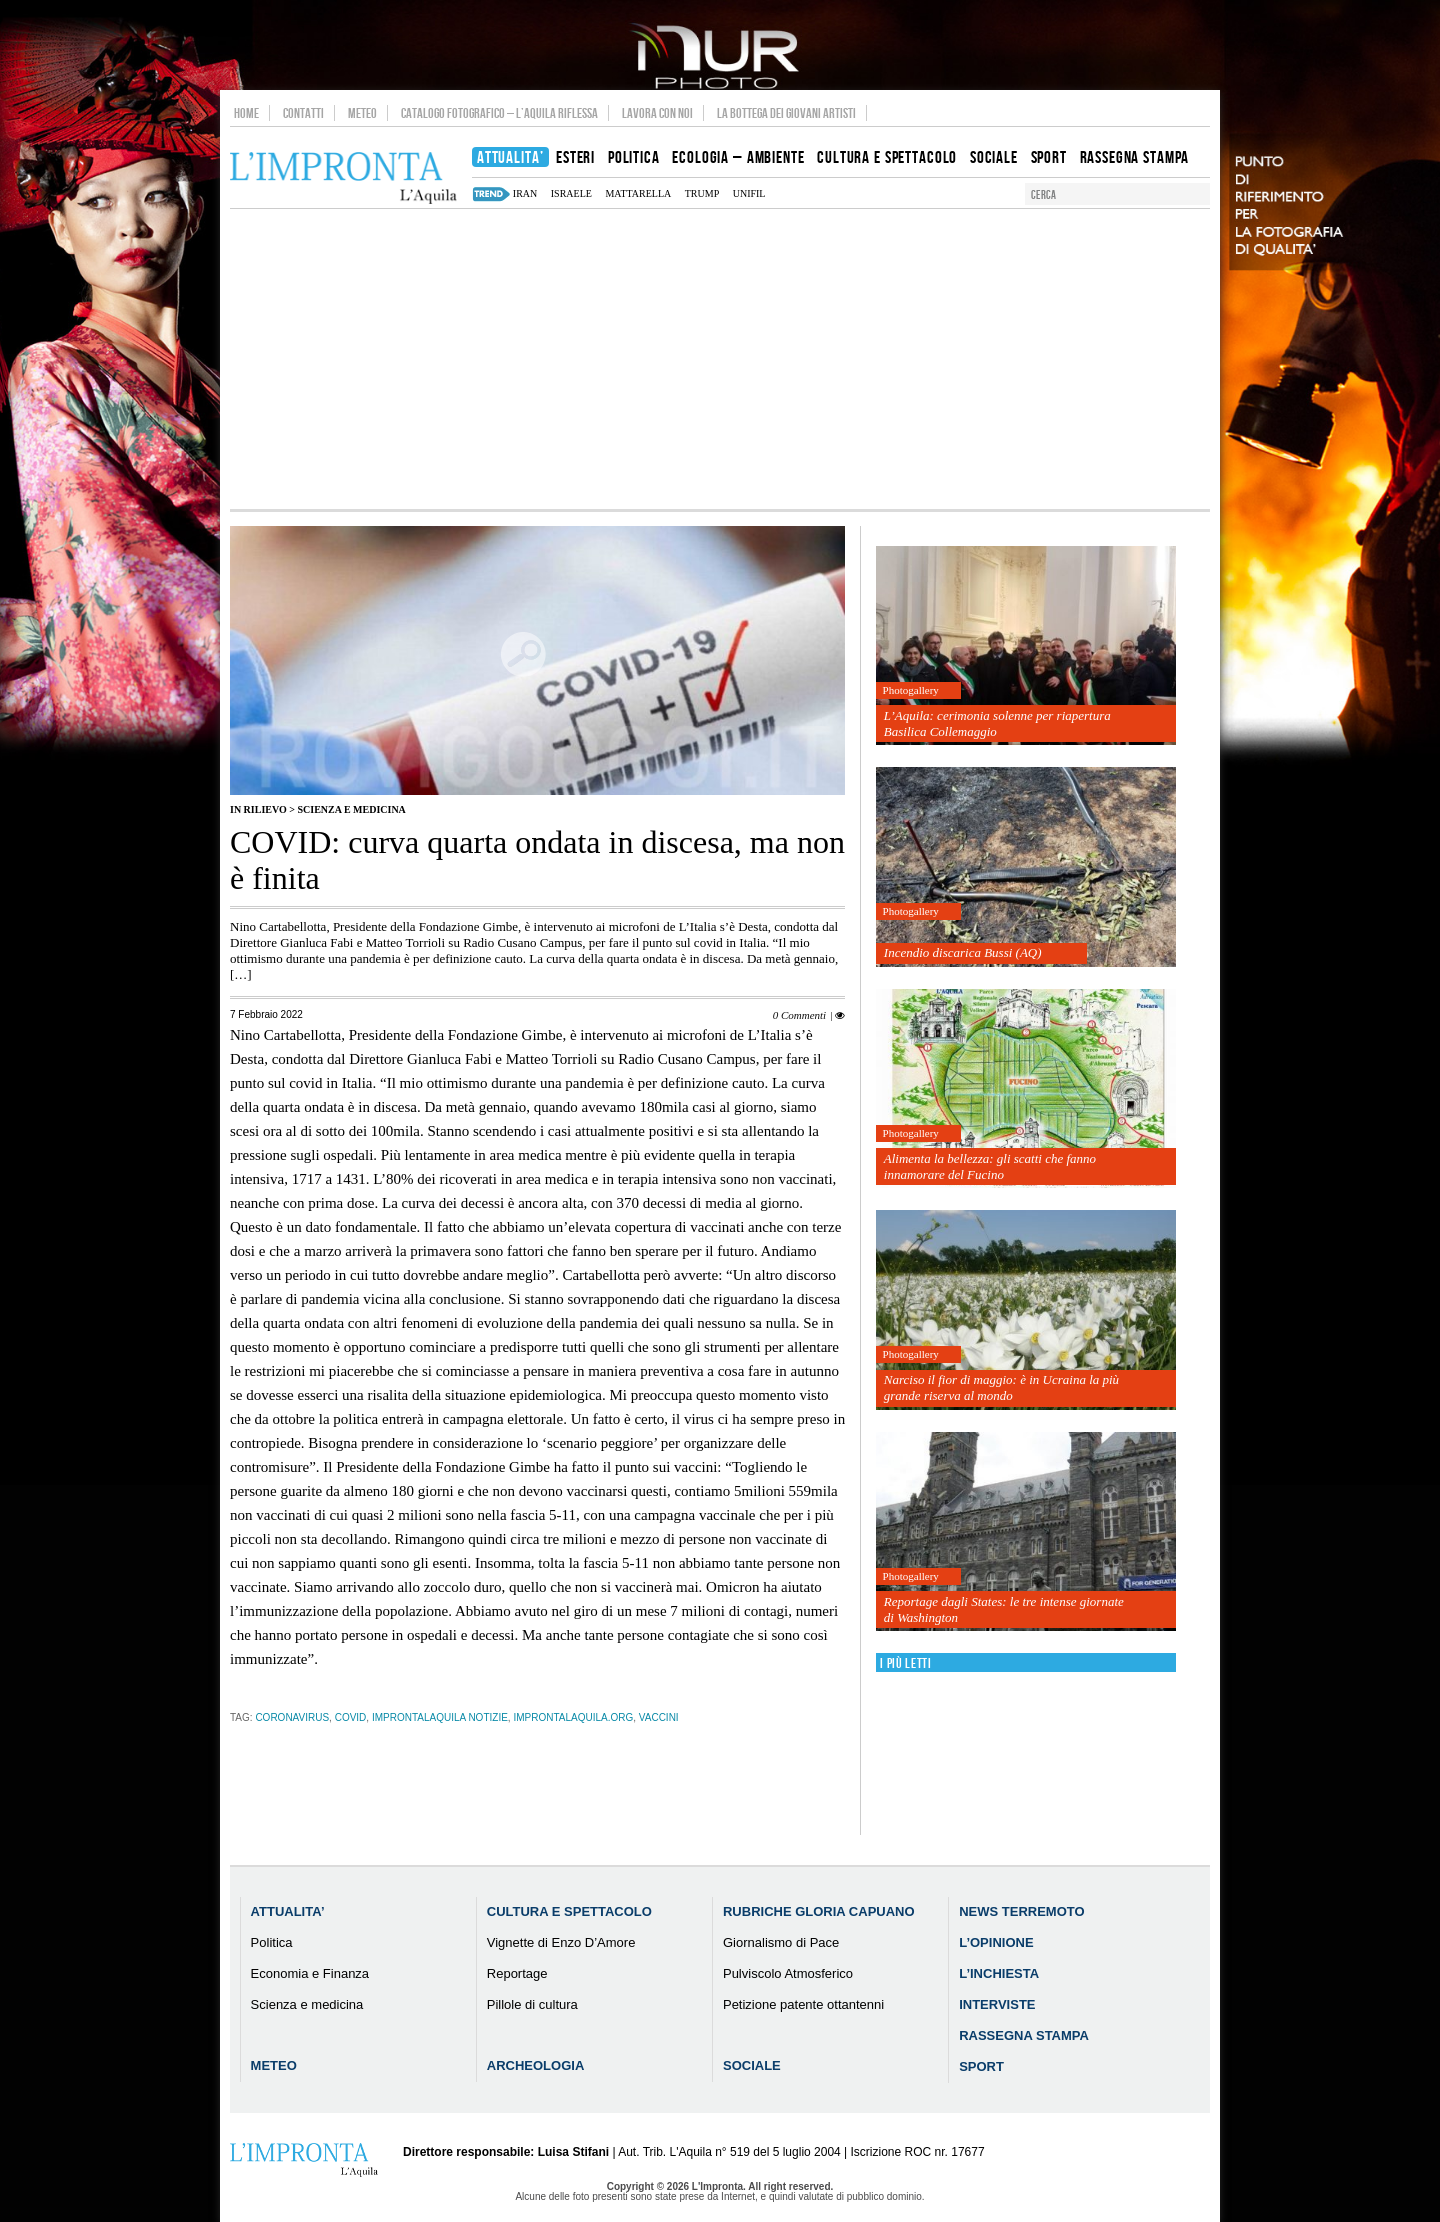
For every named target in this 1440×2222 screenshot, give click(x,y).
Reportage (517, 1973)
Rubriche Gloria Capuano (819, 1911)
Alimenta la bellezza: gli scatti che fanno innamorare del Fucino (990, 1166)
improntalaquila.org (573, 1717)
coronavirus (292, 1717)
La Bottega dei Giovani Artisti (786, 113)
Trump (702, 193)
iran (525, 193)
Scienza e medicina (351, 809)
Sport (981, 2066)
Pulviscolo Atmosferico (788, 1973)
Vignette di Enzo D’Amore (561, 1942)
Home (246, 113)
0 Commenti (799, 1015)
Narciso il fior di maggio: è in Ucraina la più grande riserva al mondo (1001, 1387)
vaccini (659, 1717)
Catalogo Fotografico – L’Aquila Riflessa (499, 113)
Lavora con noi (657, 113)
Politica (272, 1942)
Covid (351, 1717)
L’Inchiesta (999, 1973)
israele (571, 193)
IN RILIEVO (258, 809)
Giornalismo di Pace (781, 1942)
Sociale (752, 2065)
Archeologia (536, 2065)
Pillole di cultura (532, 2004)
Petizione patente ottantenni (803, 2004)
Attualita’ (288, 1911)
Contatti (303, 113)
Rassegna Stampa (1024, 2035)
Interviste (997, 2004)
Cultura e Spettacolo (569, 1911)
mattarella (638, 193)
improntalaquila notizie (440, 1717)
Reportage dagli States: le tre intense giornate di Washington (1004, 1609)
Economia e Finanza (310, 1973)
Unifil (749, 193)
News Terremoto (1021, 1911)
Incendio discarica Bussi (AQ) (963, 952)
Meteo (362, 113)
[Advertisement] (720, 359)
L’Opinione (996, 1942)
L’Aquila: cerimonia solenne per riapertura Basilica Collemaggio (997, 723)
